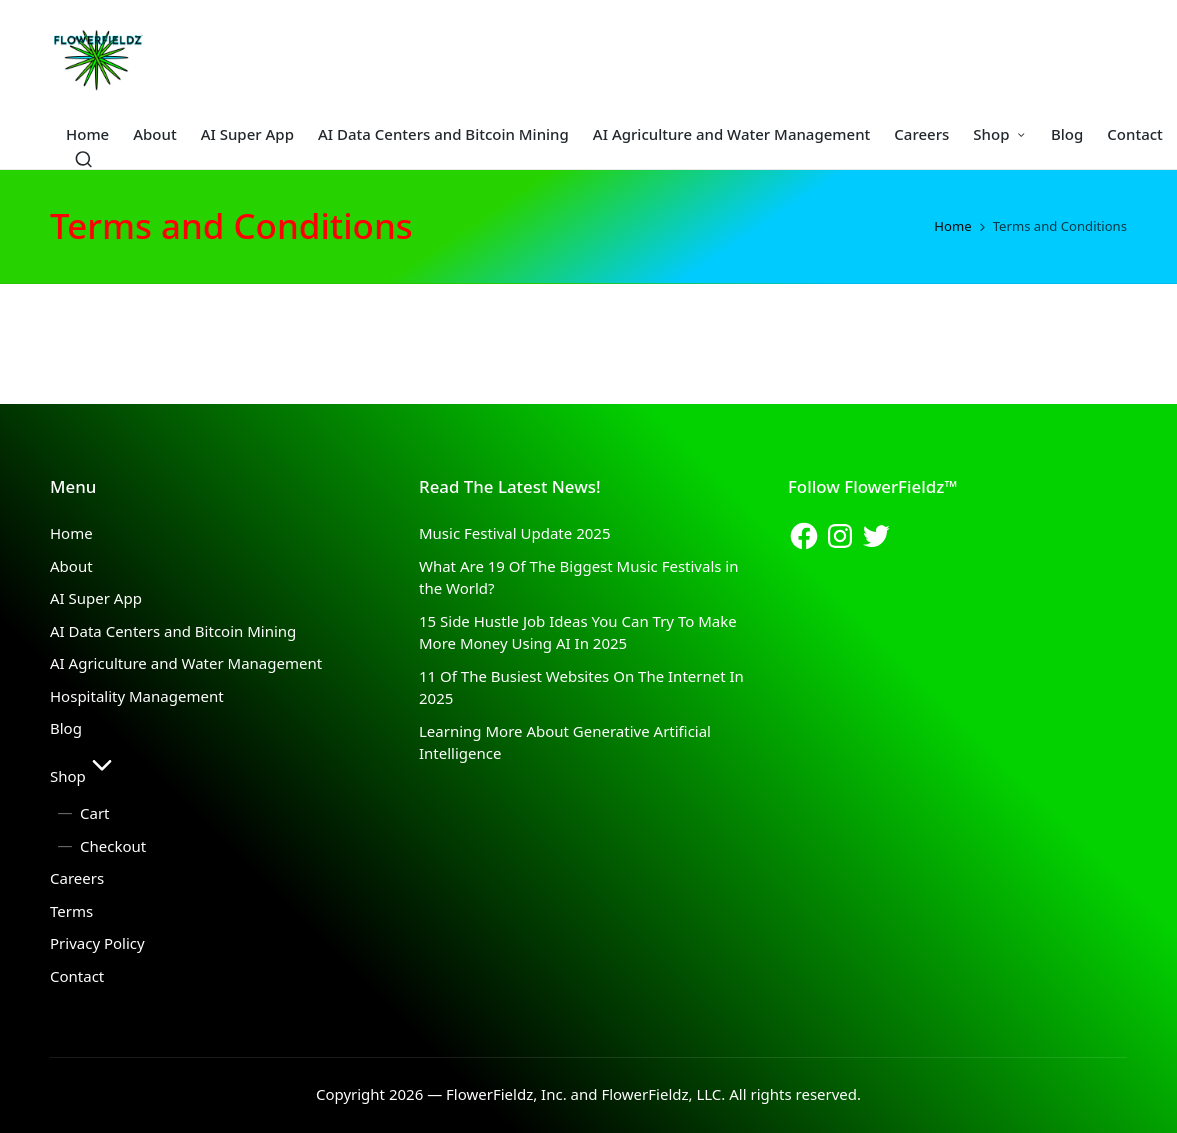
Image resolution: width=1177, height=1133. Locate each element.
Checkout (113, 846)
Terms (71, 911)
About (71, 566)
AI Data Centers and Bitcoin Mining (173, 631)
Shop (84, 776)
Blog (66, 728)
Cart (95, 813)
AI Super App (96, 598)
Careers (77, 878)
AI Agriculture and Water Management (186, 663)
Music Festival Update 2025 (514, 533)
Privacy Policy (97, 943)
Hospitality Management (137, 696)
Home (71, 533)
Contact (77, 976)
